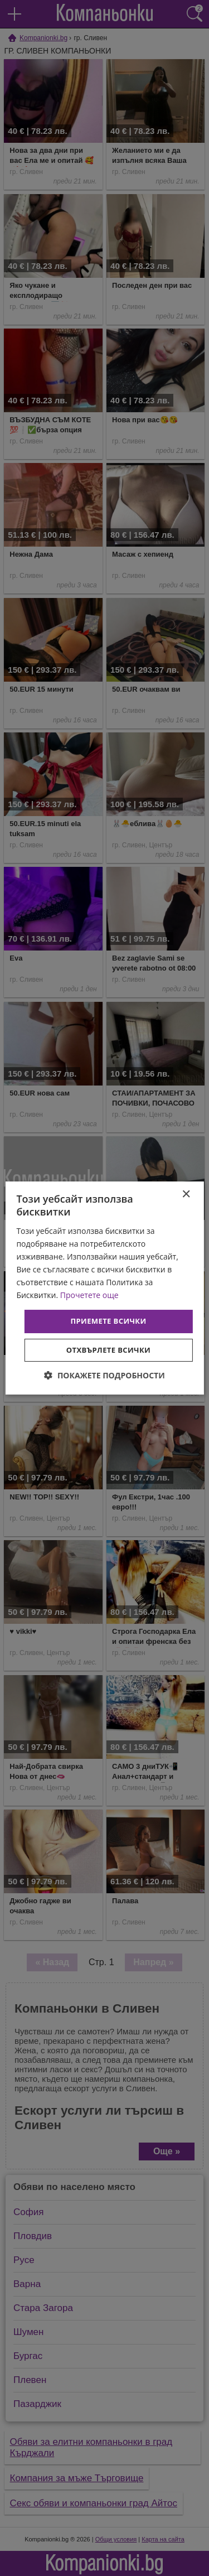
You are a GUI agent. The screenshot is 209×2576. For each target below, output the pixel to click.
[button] (104, 1375)
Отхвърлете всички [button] (108, 1350)
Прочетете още (89, 1295)
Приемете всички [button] (108, 1321)
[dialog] (104, 1288)
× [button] (186, 1194)
